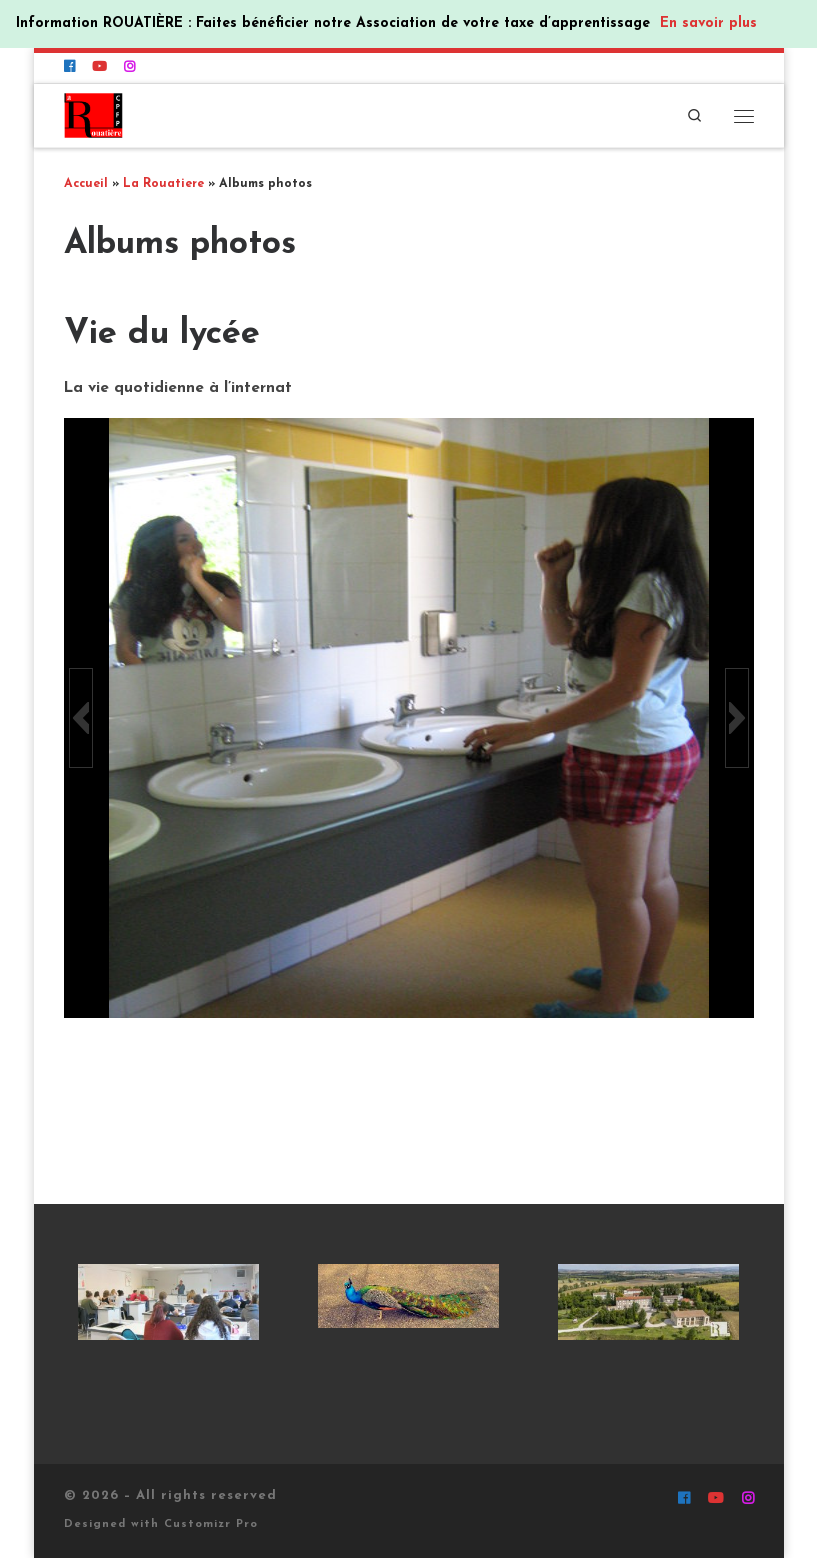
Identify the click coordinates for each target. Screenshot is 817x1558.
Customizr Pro (211, 1524)
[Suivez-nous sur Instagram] (129, 68)
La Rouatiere (163, 184)
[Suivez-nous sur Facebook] (69, 68)
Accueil (86, 184)
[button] (81, 718)
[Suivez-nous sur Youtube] (99, 68)
